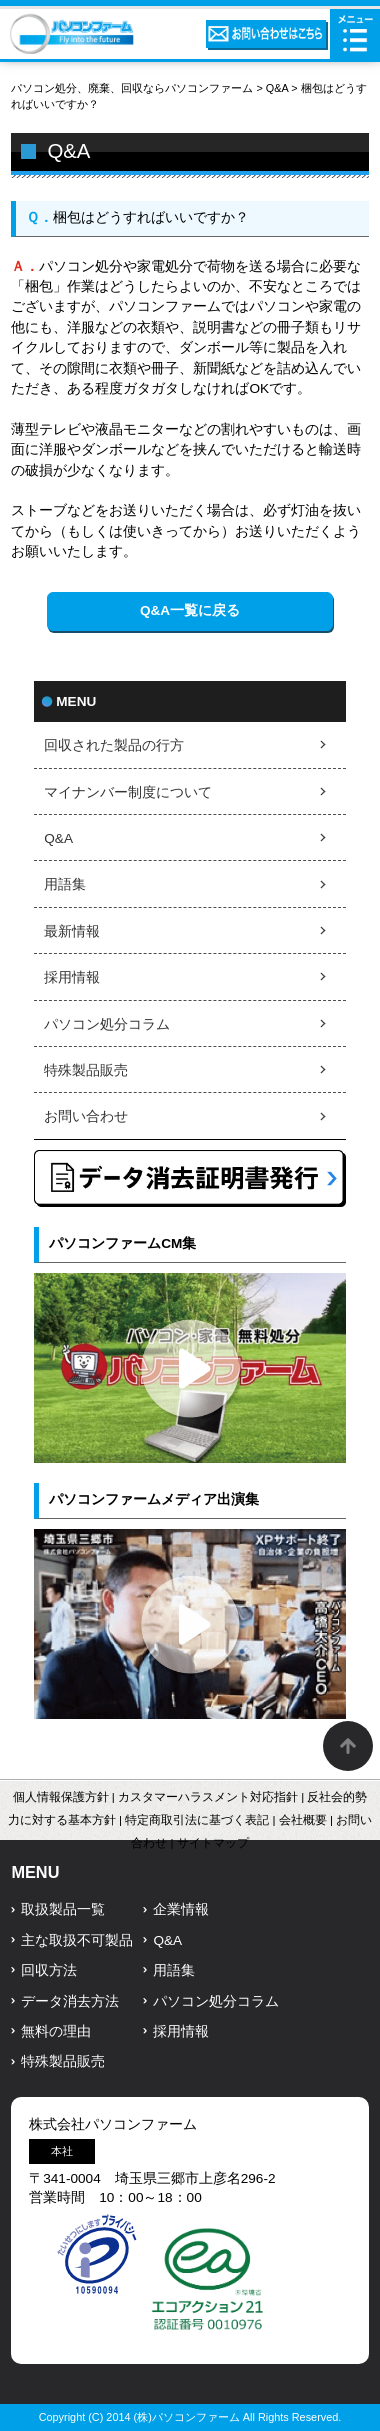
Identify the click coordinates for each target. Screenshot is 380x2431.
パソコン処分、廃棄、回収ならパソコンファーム (133, 88)
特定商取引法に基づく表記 (197, 1820)
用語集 (65, 884)
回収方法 (49, 1970)
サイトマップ (213, 1843)
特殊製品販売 (86, 1070)
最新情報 (72, 931)
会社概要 (303, 1820)
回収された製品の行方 (114, 745)
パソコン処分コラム (107, 1024)
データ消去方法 (70, 2001)
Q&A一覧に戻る (190, 610)
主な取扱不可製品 (77, 1940)
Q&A (277, 88)
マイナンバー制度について (128, 792)
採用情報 (72, 977)
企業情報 (181, 1909)
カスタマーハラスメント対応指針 (208, 1797)
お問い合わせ (86, 1116)
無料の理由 (56, 2031)
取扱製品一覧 (63, 1909)
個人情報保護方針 (61, 1797)
